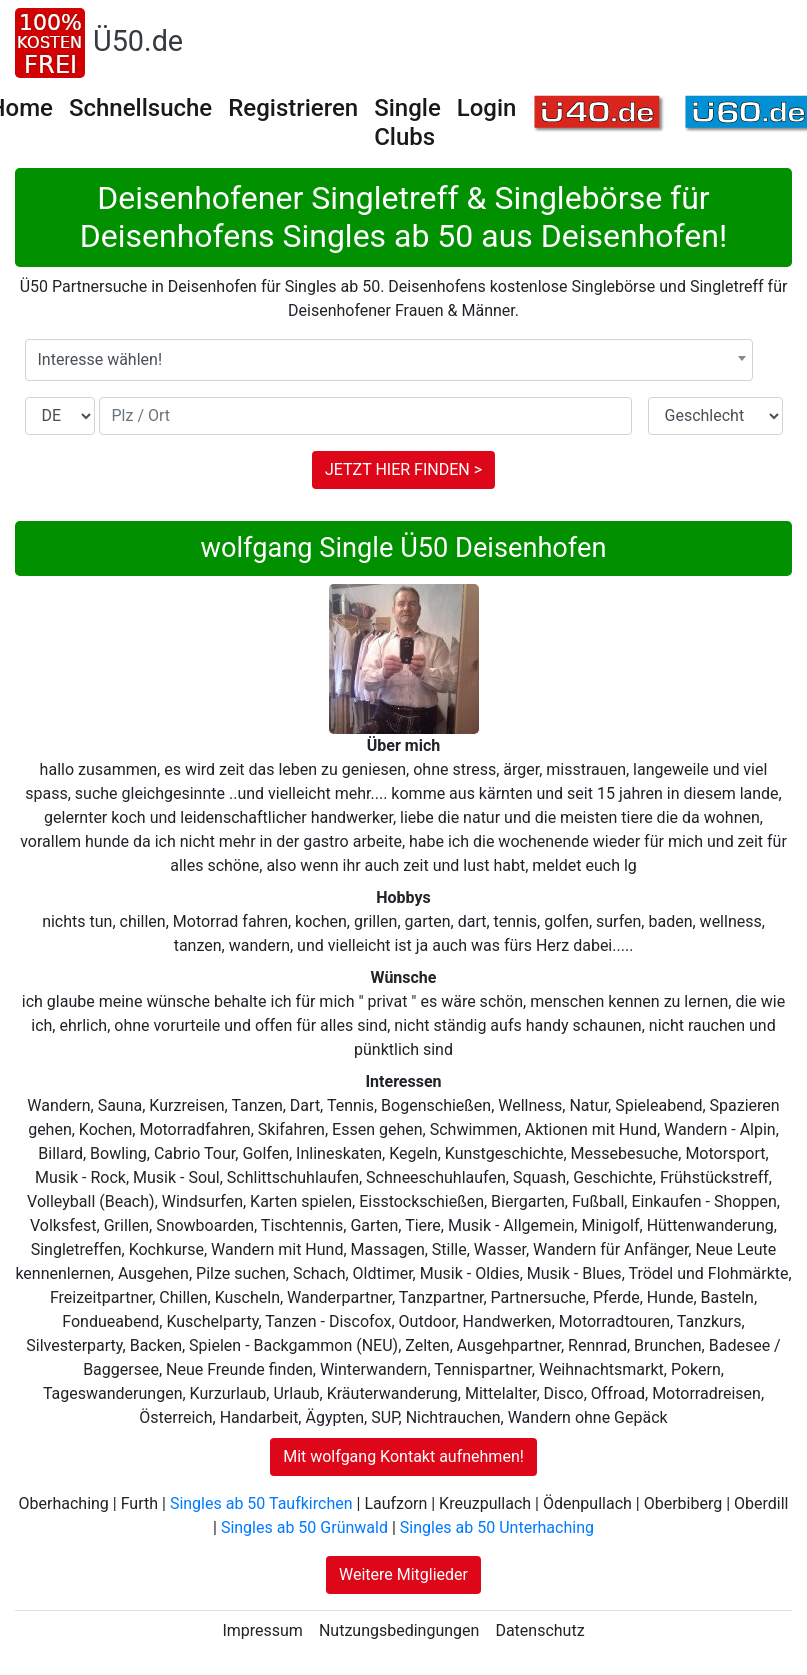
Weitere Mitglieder (403, 1574)
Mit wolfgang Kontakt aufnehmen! (403, 1456)
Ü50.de (138, 41)
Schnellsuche (140, 108)
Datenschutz (539, 1630)
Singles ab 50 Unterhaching (497, 1527)
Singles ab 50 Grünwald (304, 1527)
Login (487, 108)
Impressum (262, 1630)
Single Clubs (407, 122)
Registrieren (293, 108)
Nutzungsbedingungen (399, 1630)
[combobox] (389, 360)
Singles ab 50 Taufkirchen (261, 1503)
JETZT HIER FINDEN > (403, 469)
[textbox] (389, 360)
